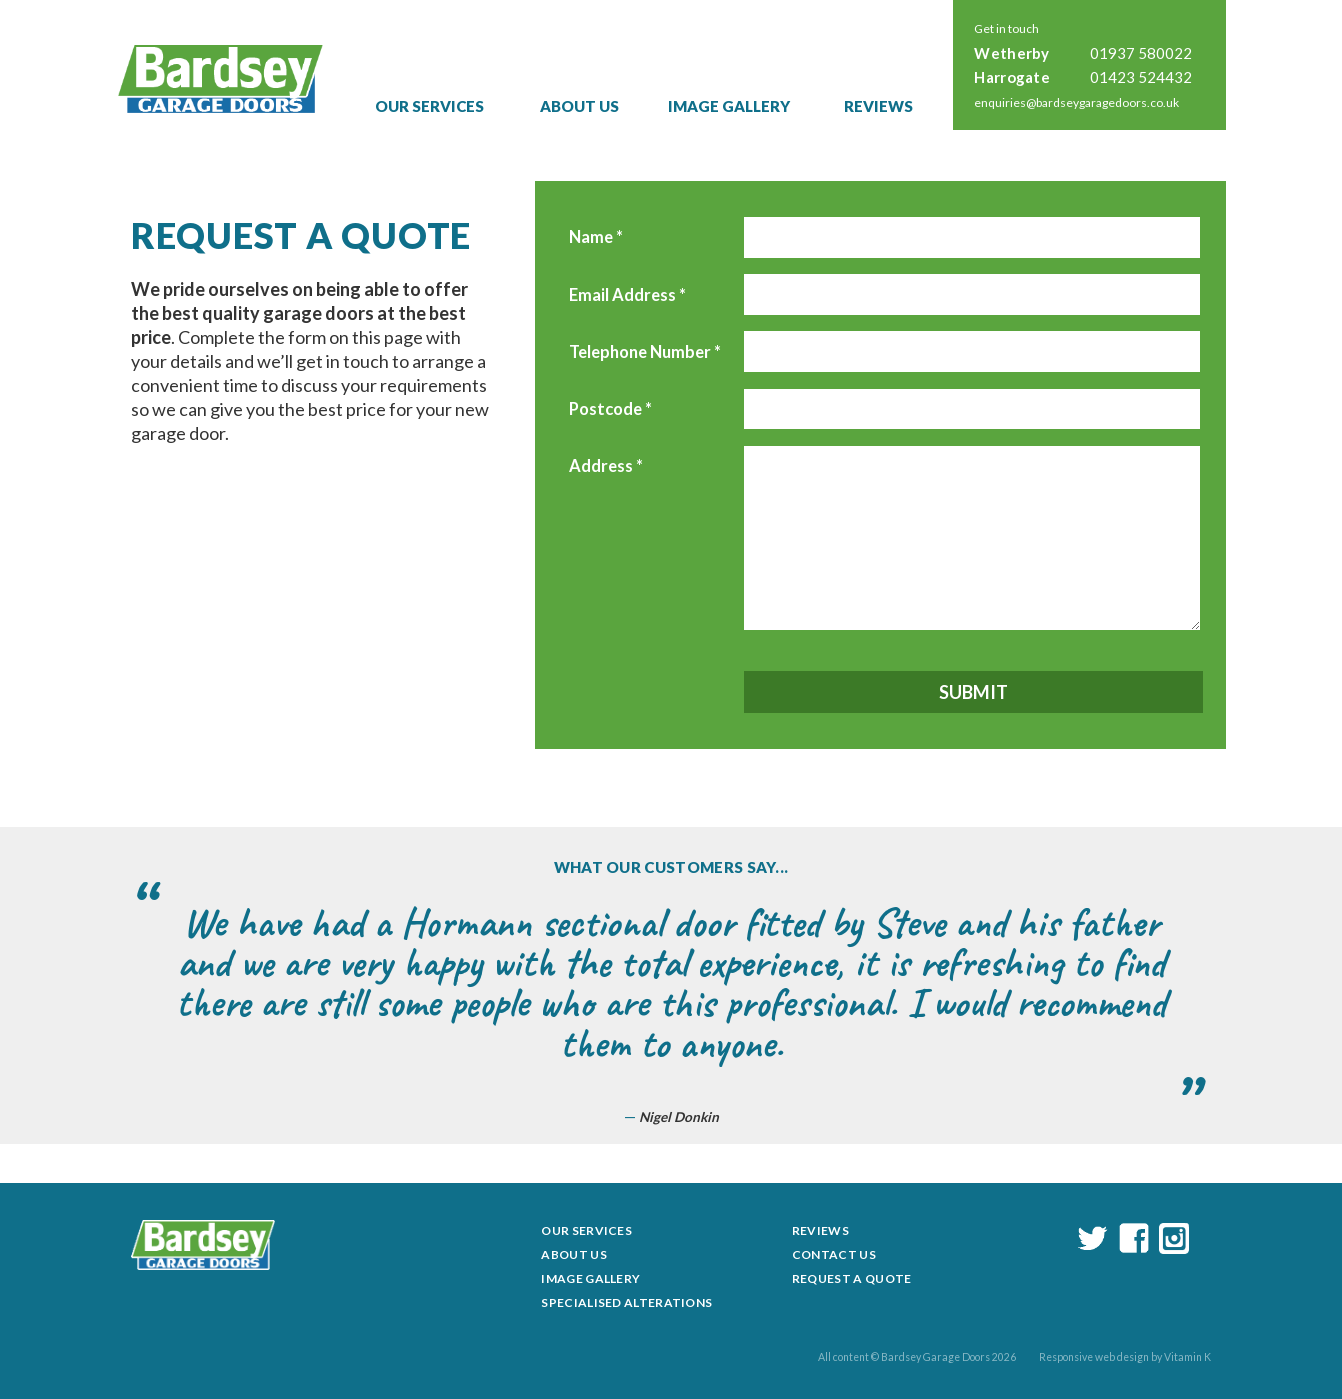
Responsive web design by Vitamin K (1125, 1357)
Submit (973, 692)
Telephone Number (645, 352)
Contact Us (834, 1254)
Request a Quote (852, 1278)
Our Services (429, 106)
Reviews (878, 106)
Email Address (627, 295)
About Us (579, 106)
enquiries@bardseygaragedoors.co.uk (1076, 102)
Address (606, 466)
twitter (1093, 1238)
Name (596, 237)
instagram (1174, 1238)
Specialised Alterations (626, 1302)
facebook (1134, 1238)
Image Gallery (729, 106)
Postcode (610, 409)
